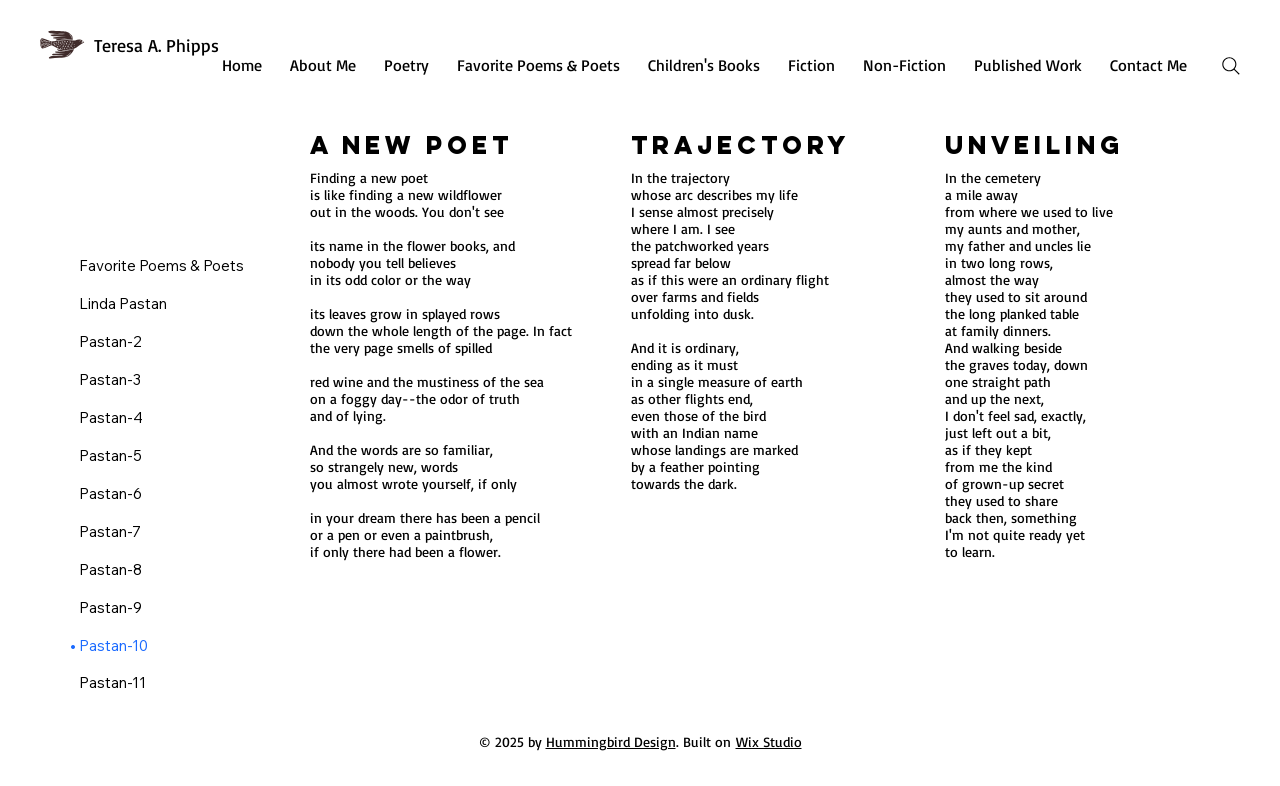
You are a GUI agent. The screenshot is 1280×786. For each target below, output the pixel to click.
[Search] (1231, 66)
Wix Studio (769, 741)
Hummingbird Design (611, 741)
